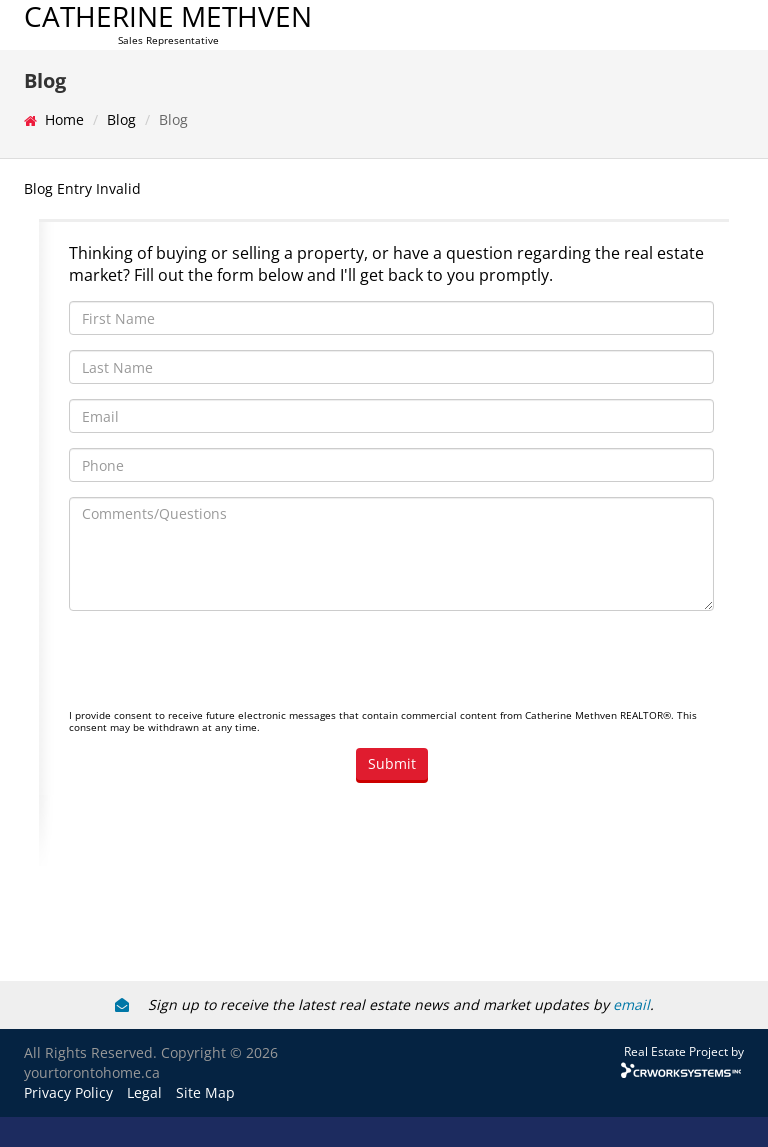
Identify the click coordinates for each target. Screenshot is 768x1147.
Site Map (205, 1092)
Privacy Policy (68, 1092)
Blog (121, 119)
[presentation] (221, 665)
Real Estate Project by (684, 1051)
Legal (144, 1092)
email (631, 1004)
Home (64, 119)
